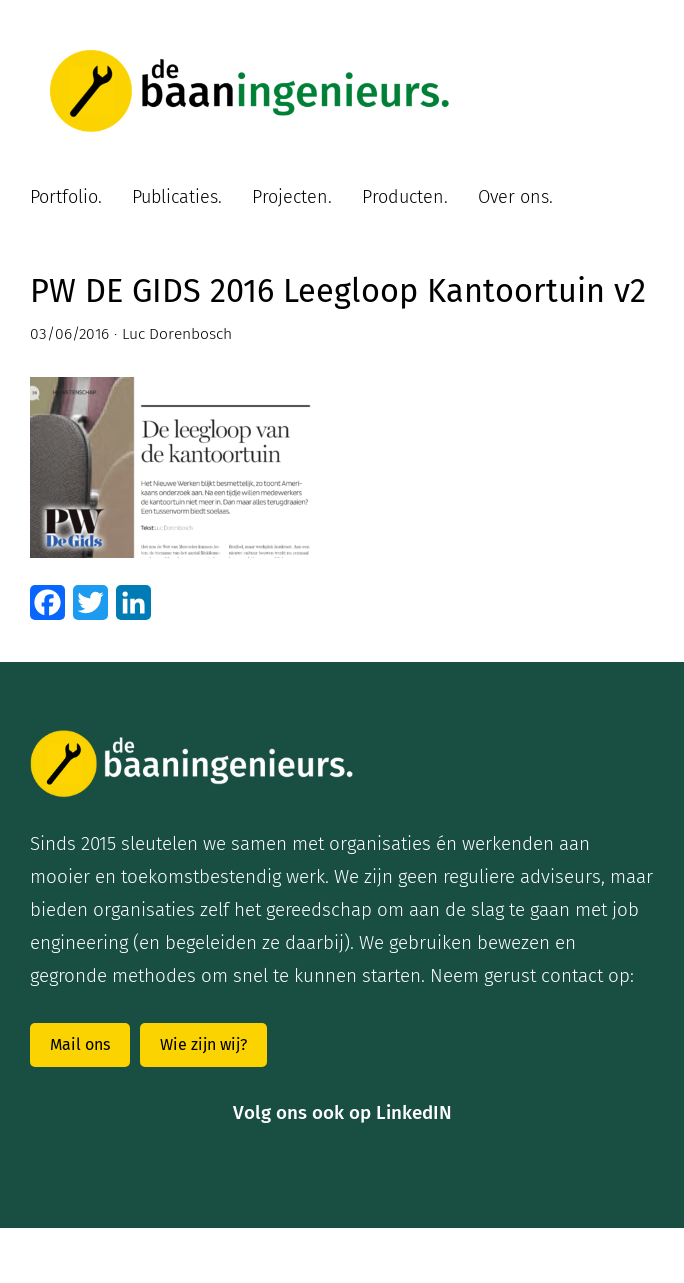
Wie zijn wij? (203, 1044)
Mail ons (80, 1044)
